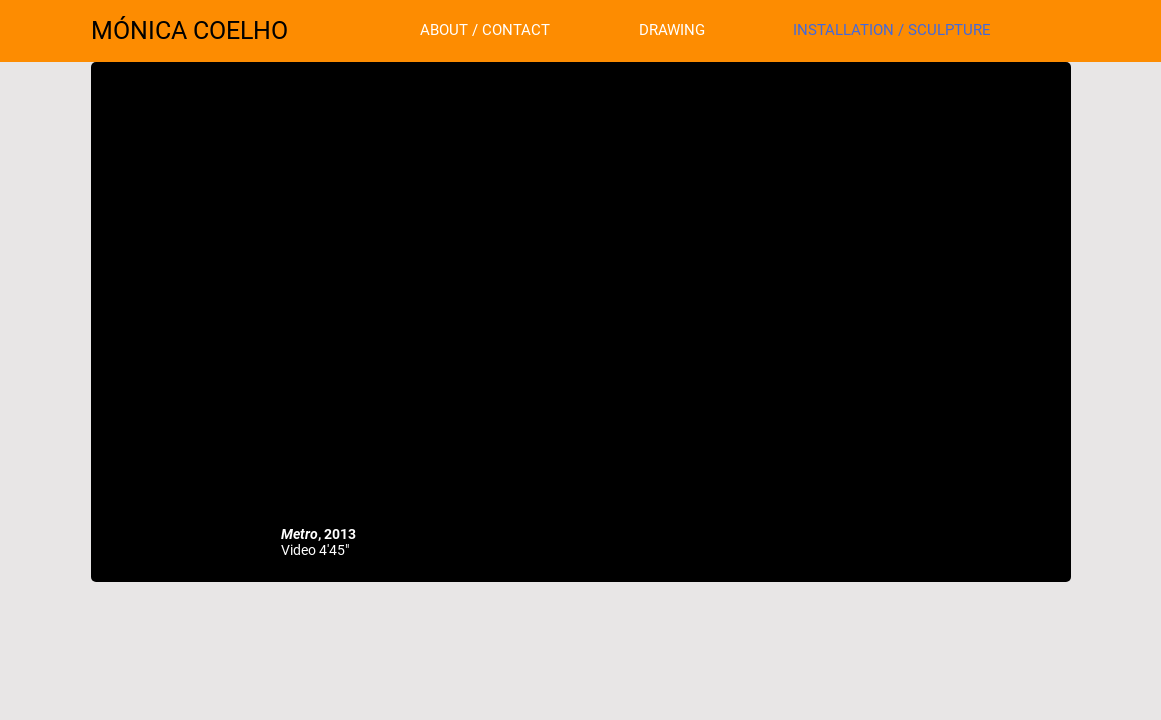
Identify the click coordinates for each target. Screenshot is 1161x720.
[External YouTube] (581, 302)
